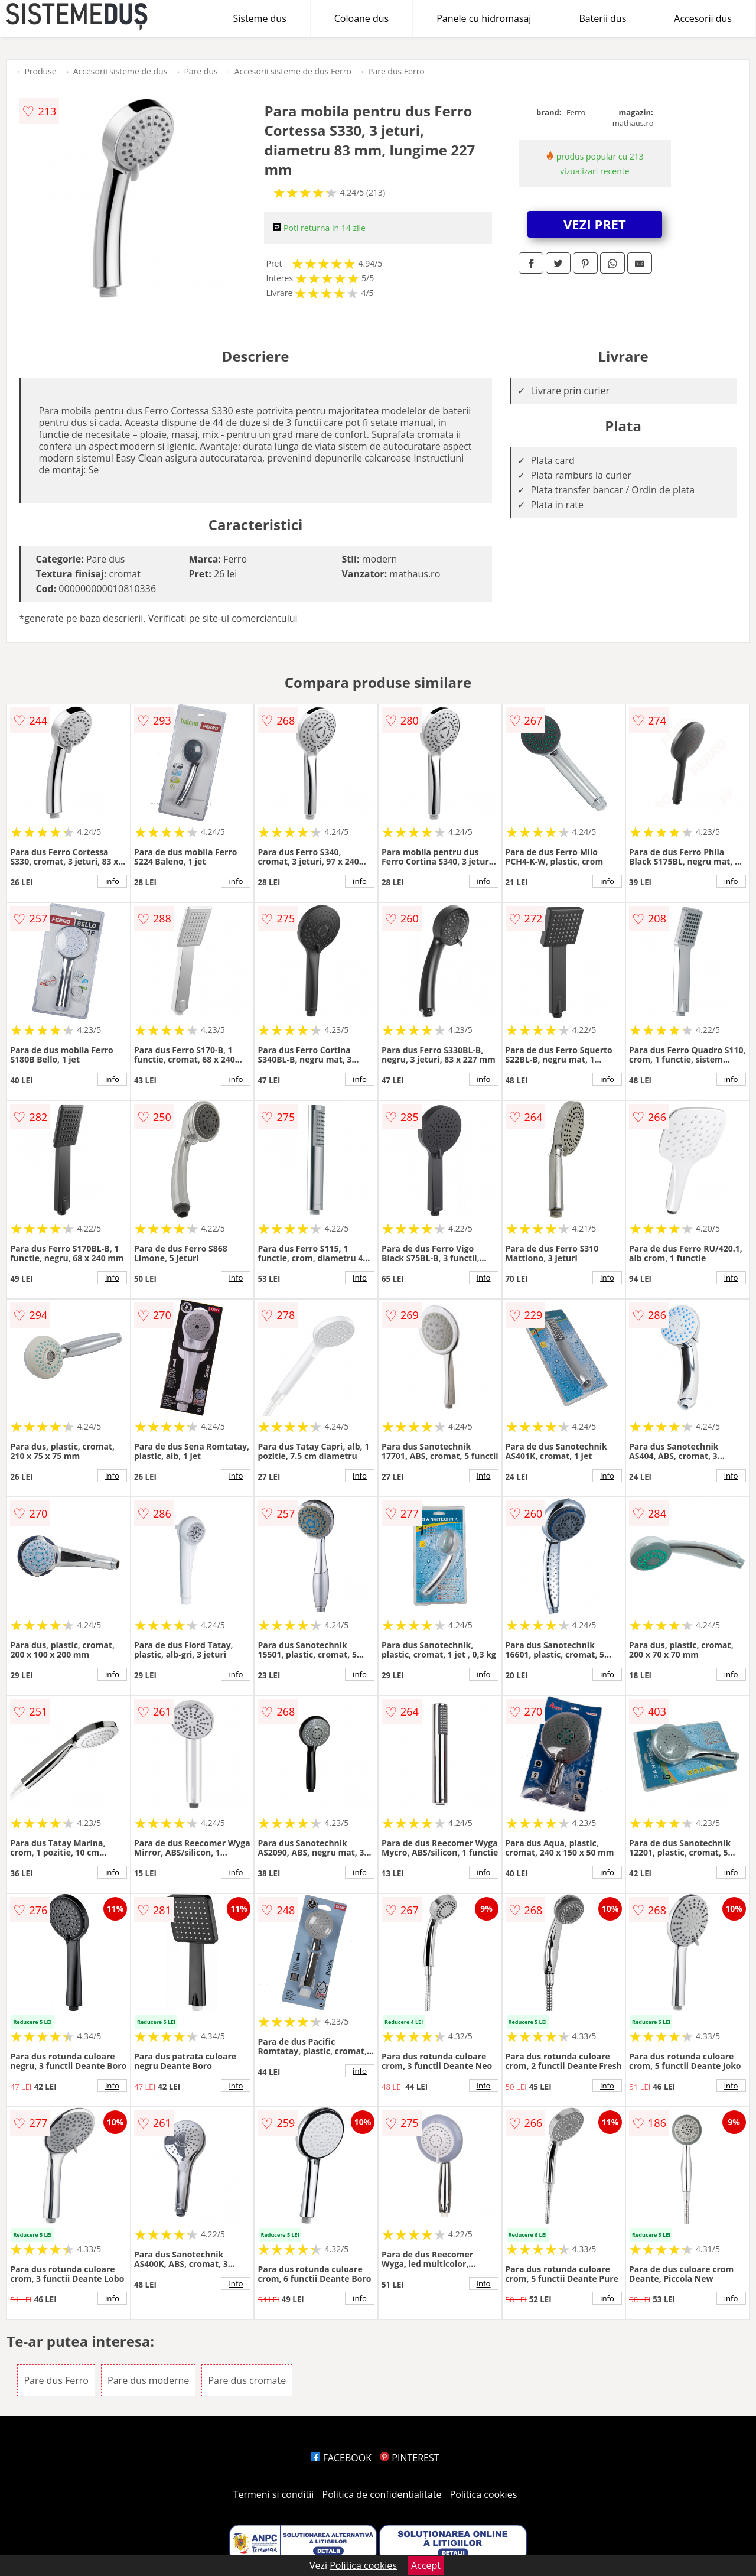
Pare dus (200, 71)
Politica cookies (483, 2494)
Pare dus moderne (148, 2380)
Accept (426, 2565)
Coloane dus (361, 18)
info (112, 881)
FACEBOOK (341, 2457)
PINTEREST (409, 2457)
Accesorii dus (703, 18)
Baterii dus (602, 18)
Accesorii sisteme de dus (120, 71)
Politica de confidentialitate (382, 2494)
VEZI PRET (594, 224)
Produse (40, 71)
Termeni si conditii (273, 2494)
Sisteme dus (259, 18)
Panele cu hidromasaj (483, 18)
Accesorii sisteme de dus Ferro (292, 71)
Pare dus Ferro (396, 71)
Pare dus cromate (247, 2380)
